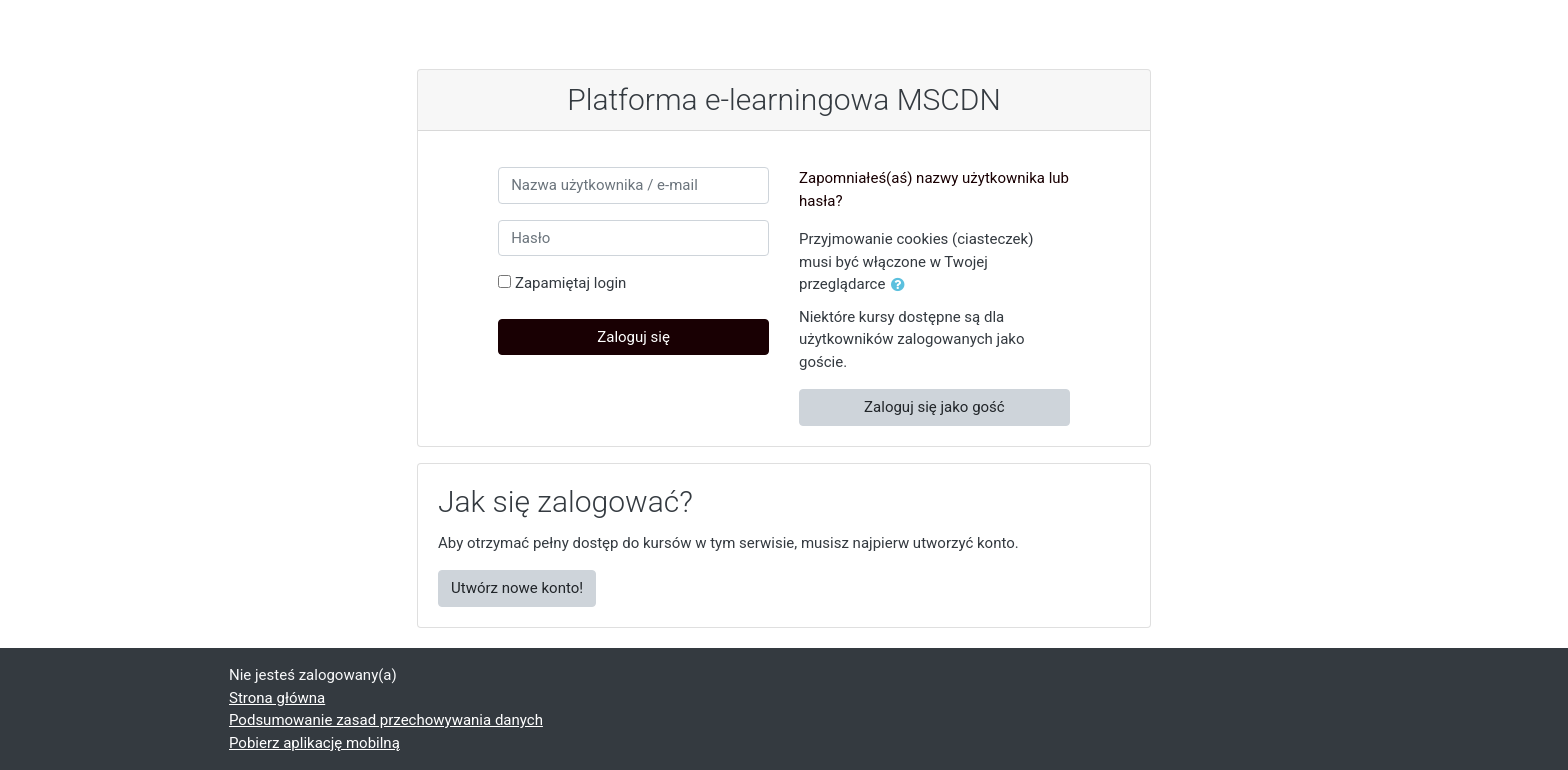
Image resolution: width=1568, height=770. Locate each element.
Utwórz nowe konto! (517, 588)
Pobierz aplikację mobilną (314, 743)
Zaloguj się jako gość (934, 407)
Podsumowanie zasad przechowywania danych (386, 720)
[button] (902, 285)
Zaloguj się (633, 337)
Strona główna (277, 698)
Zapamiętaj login (570, 283)
